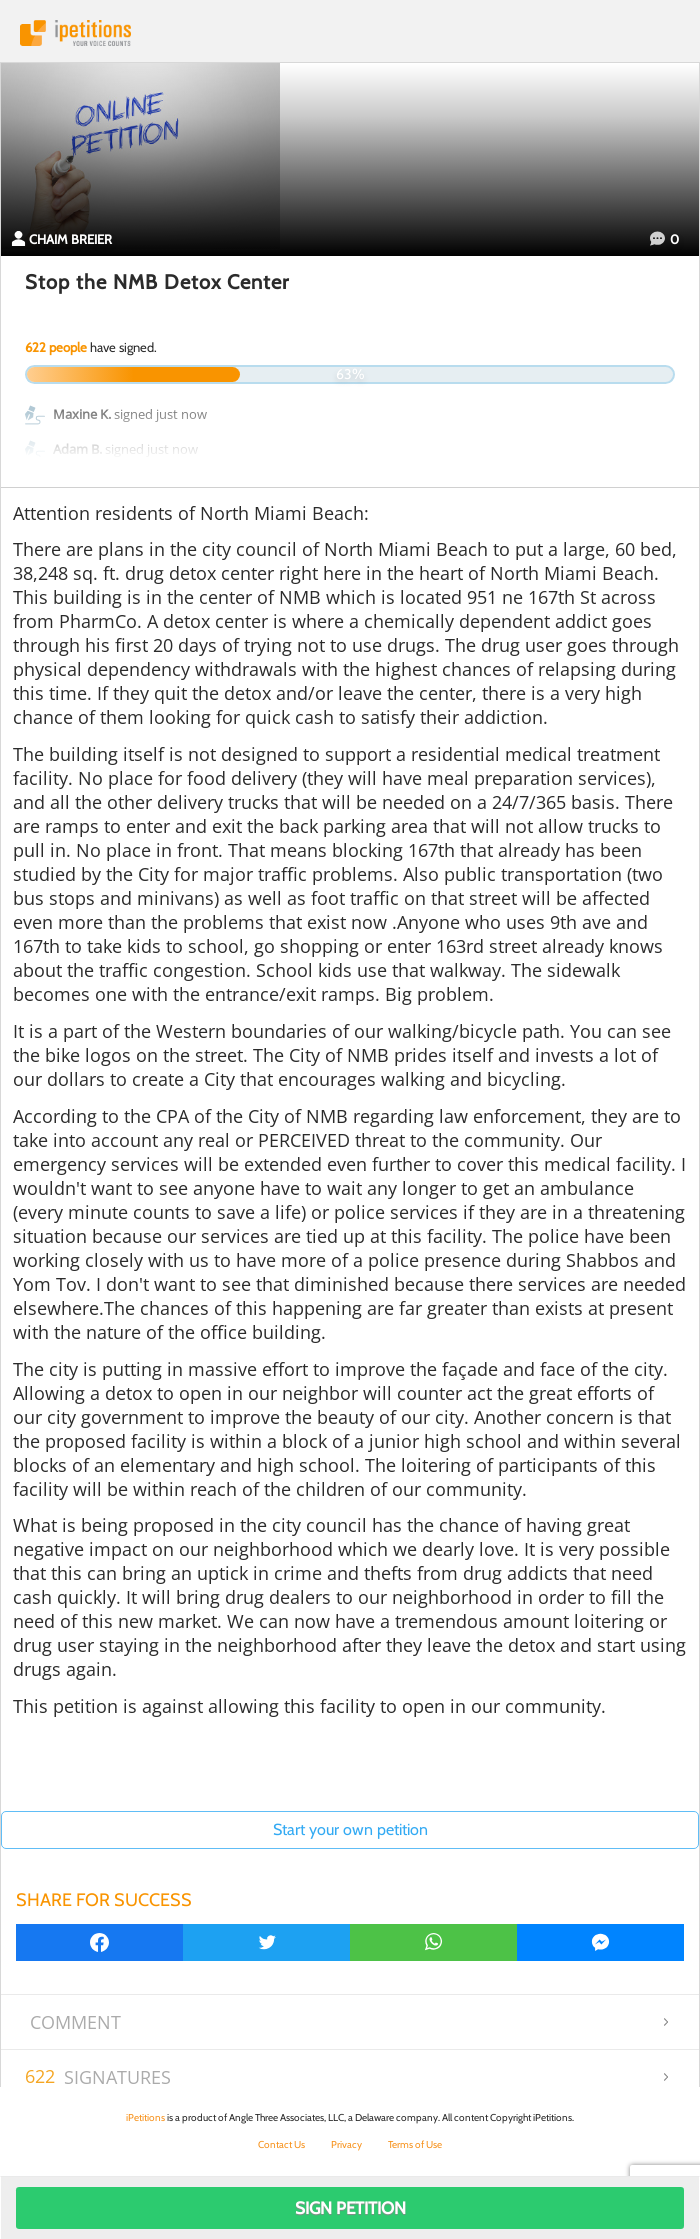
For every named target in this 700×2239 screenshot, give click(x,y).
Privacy (346, 2144)
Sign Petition (350, 2208)
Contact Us (281, 2144)
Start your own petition (350, 1829)
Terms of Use (415, 2144)
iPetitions (350, 33)
